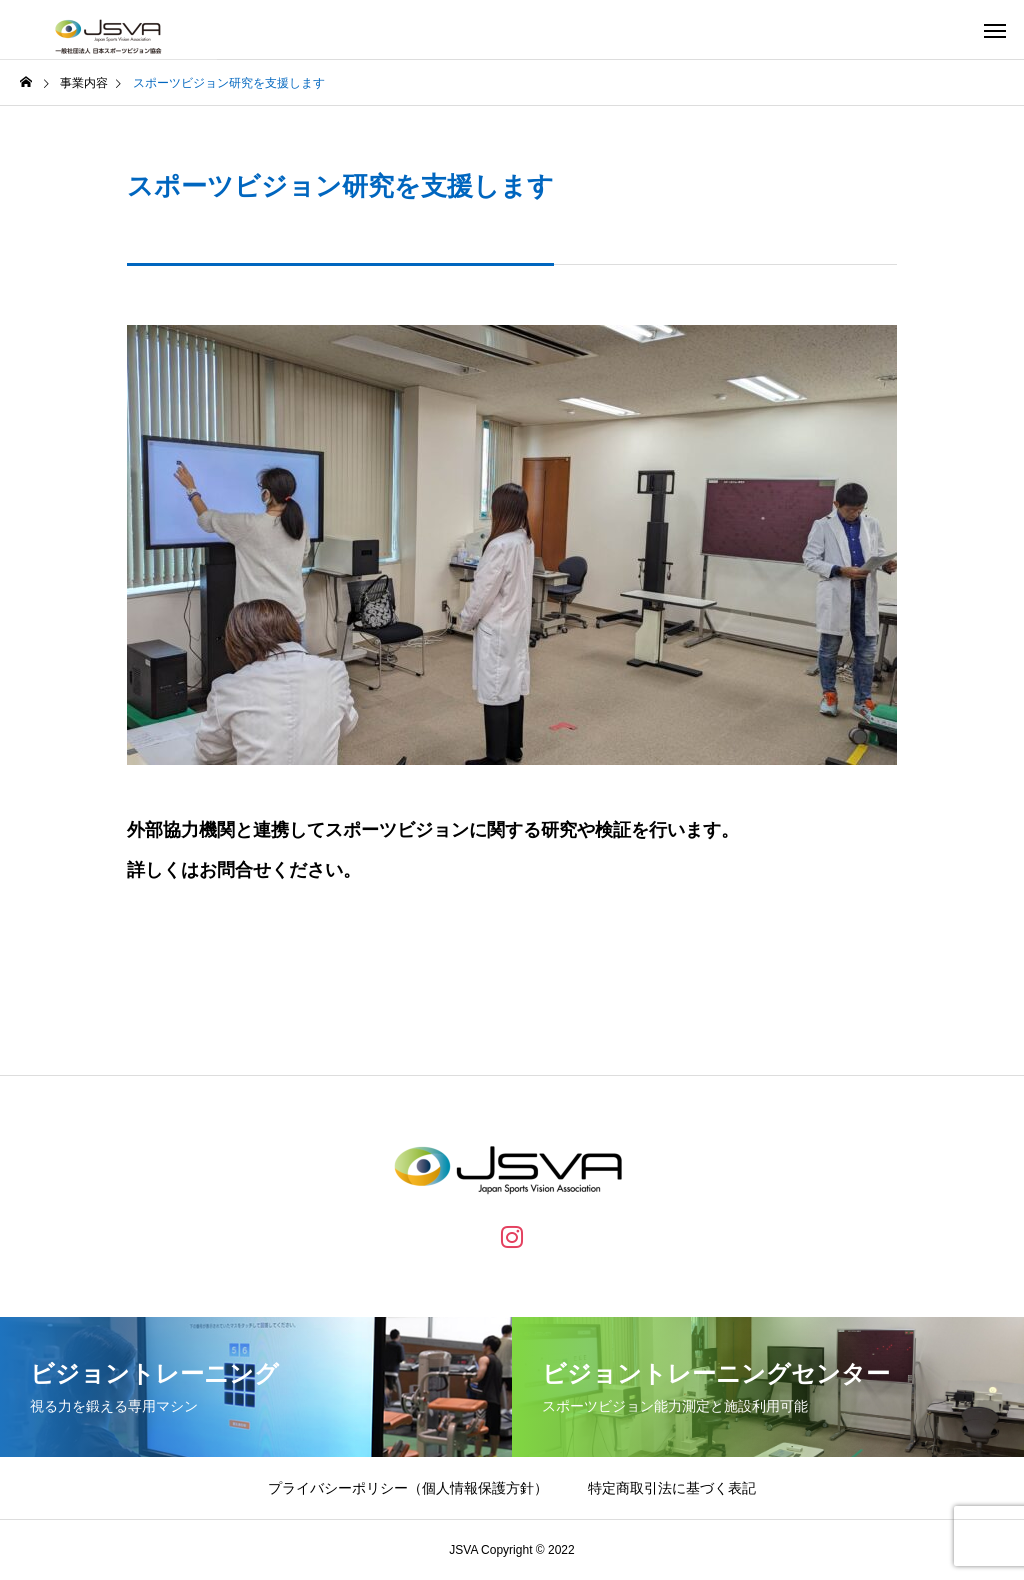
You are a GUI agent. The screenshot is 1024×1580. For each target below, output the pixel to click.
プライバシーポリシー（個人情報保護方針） (408, 1488)
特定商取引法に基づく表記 (672, 1488)
